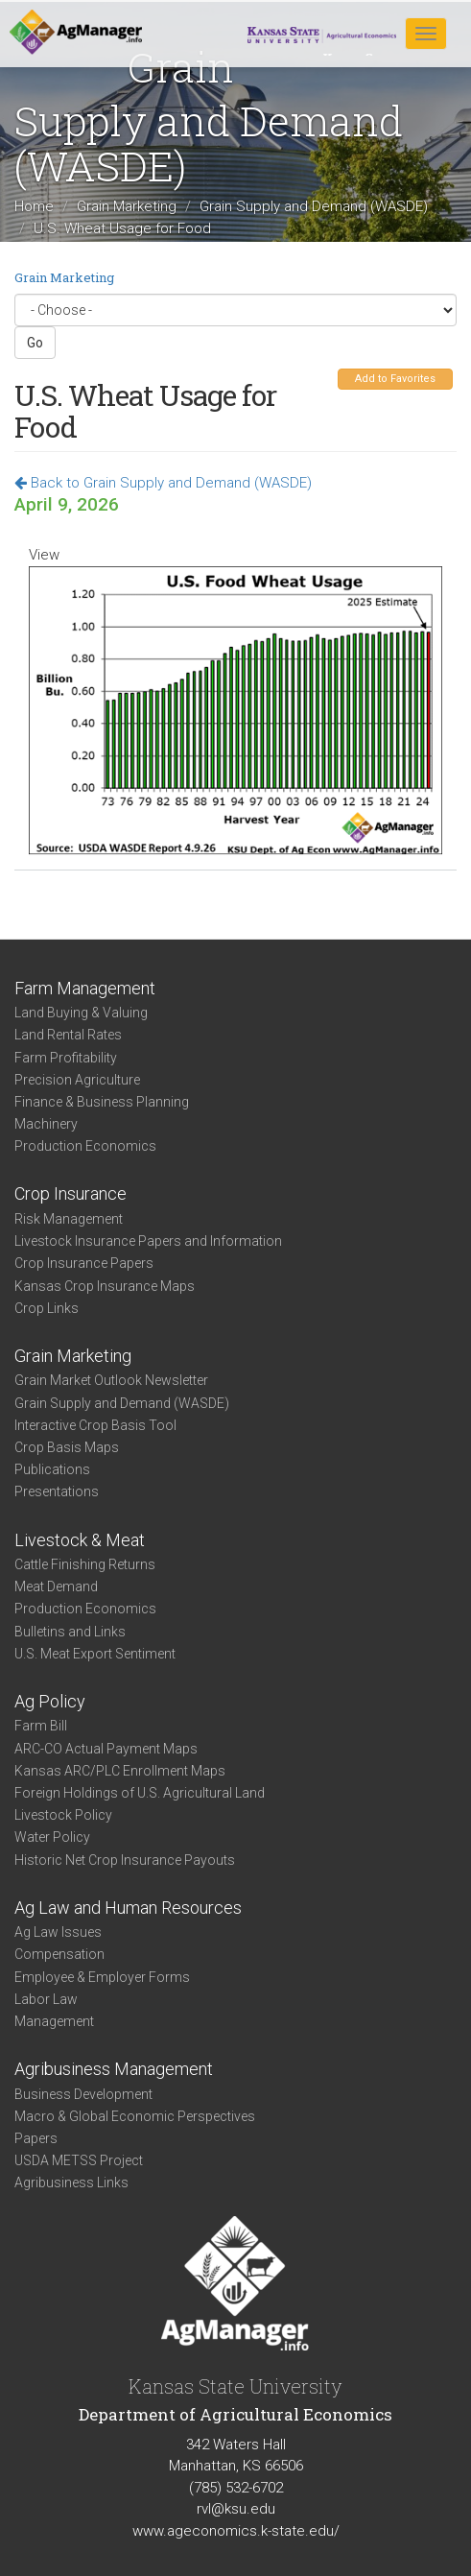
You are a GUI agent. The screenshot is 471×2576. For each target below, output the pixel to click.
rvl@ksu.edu (236, 2508)
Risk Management (68, 1219)
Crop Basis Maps (66, 1447)
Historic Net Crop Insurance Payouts (124, 1860)
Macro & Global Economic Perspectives (134, 2116)
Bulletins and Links (70, 1631)
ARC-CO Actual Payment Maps (106, 1748)
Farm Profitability (65, 1057)
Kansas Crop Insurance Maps (104, 1286)
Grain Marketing (127, 206)
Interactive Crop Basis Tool (95, 1425)
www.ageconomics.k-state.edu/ (236, 2531)
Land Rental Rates (68, 1034)
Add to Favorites (395, 378)
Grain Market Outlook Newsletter (111, 1380)
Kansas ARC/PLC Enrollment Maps (119, 1770)
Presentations (56, 1491)
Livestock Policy (63, 1815)
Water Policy (52, 1837)
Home (34, 206)
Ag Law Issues (58, 1932)
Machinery (46, 1124)
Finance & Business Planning (101, 1101)
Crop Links (46, 1308)
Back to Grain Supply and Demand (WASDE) (163, 482)
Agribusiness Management (113, 2069)
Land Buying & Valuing (81, 1012)
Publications (52, 1469)
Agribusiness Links (71, 2182)
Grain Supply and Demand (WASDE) (314, 206)
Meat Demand (56, 1586)
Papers (36, 2138)
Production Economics (85, 1146)
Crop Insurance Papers (83, 1263)
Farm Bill (40, 1725)
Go (35, 342)
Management (54, 2021)
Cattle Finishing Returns (84, 1564)
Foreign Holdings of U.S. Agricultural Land (139, 1793)
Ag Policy (49, 1701)
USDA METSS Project (78, 2160)
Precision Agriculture (77, 1079)
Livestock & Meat (79, 1540)
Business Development (83, 2094)
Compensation (59, 1954)
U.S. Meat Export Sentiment (95, 1653)
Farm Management (84, 988)
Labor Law (46, 1999)
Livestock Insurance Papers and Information (148, 1241)
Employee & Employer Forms (102, 1977)
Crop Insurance (70, 1193)
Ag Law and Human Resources (128, 1907)
